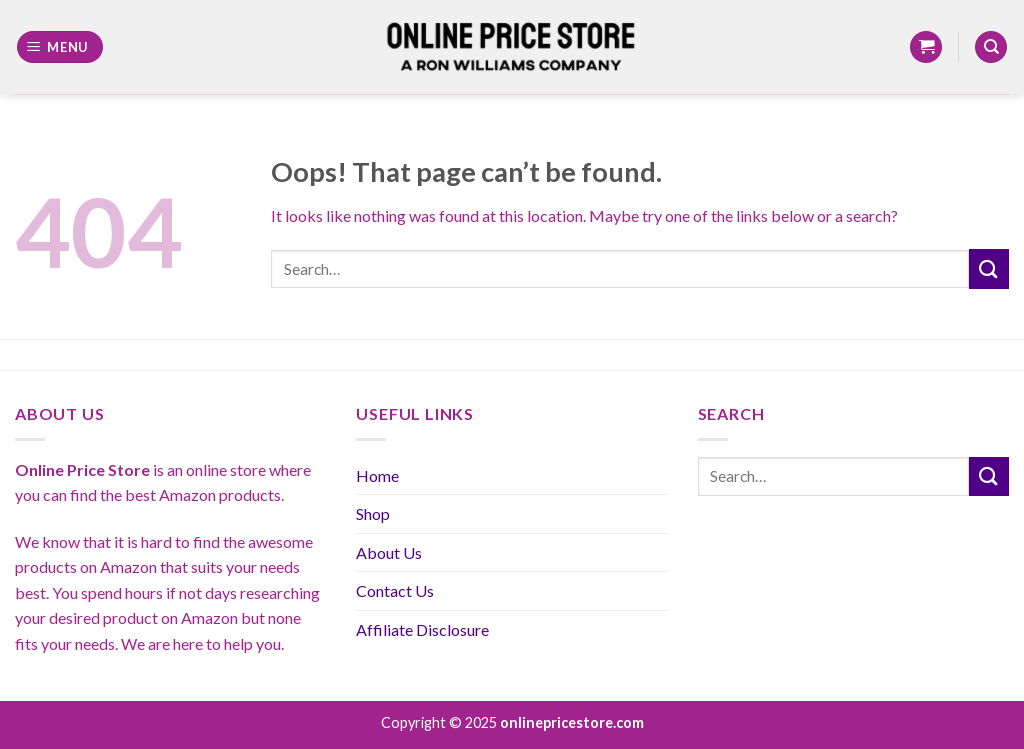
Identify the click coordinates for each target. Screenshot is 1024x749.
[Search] (991, 47)
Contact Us (395, 590)
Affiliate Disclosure (422, 629)
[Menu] (60, 47)
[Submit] (989, 268)
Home (377, 475)
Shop (373, 513)
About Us (389, 552)
